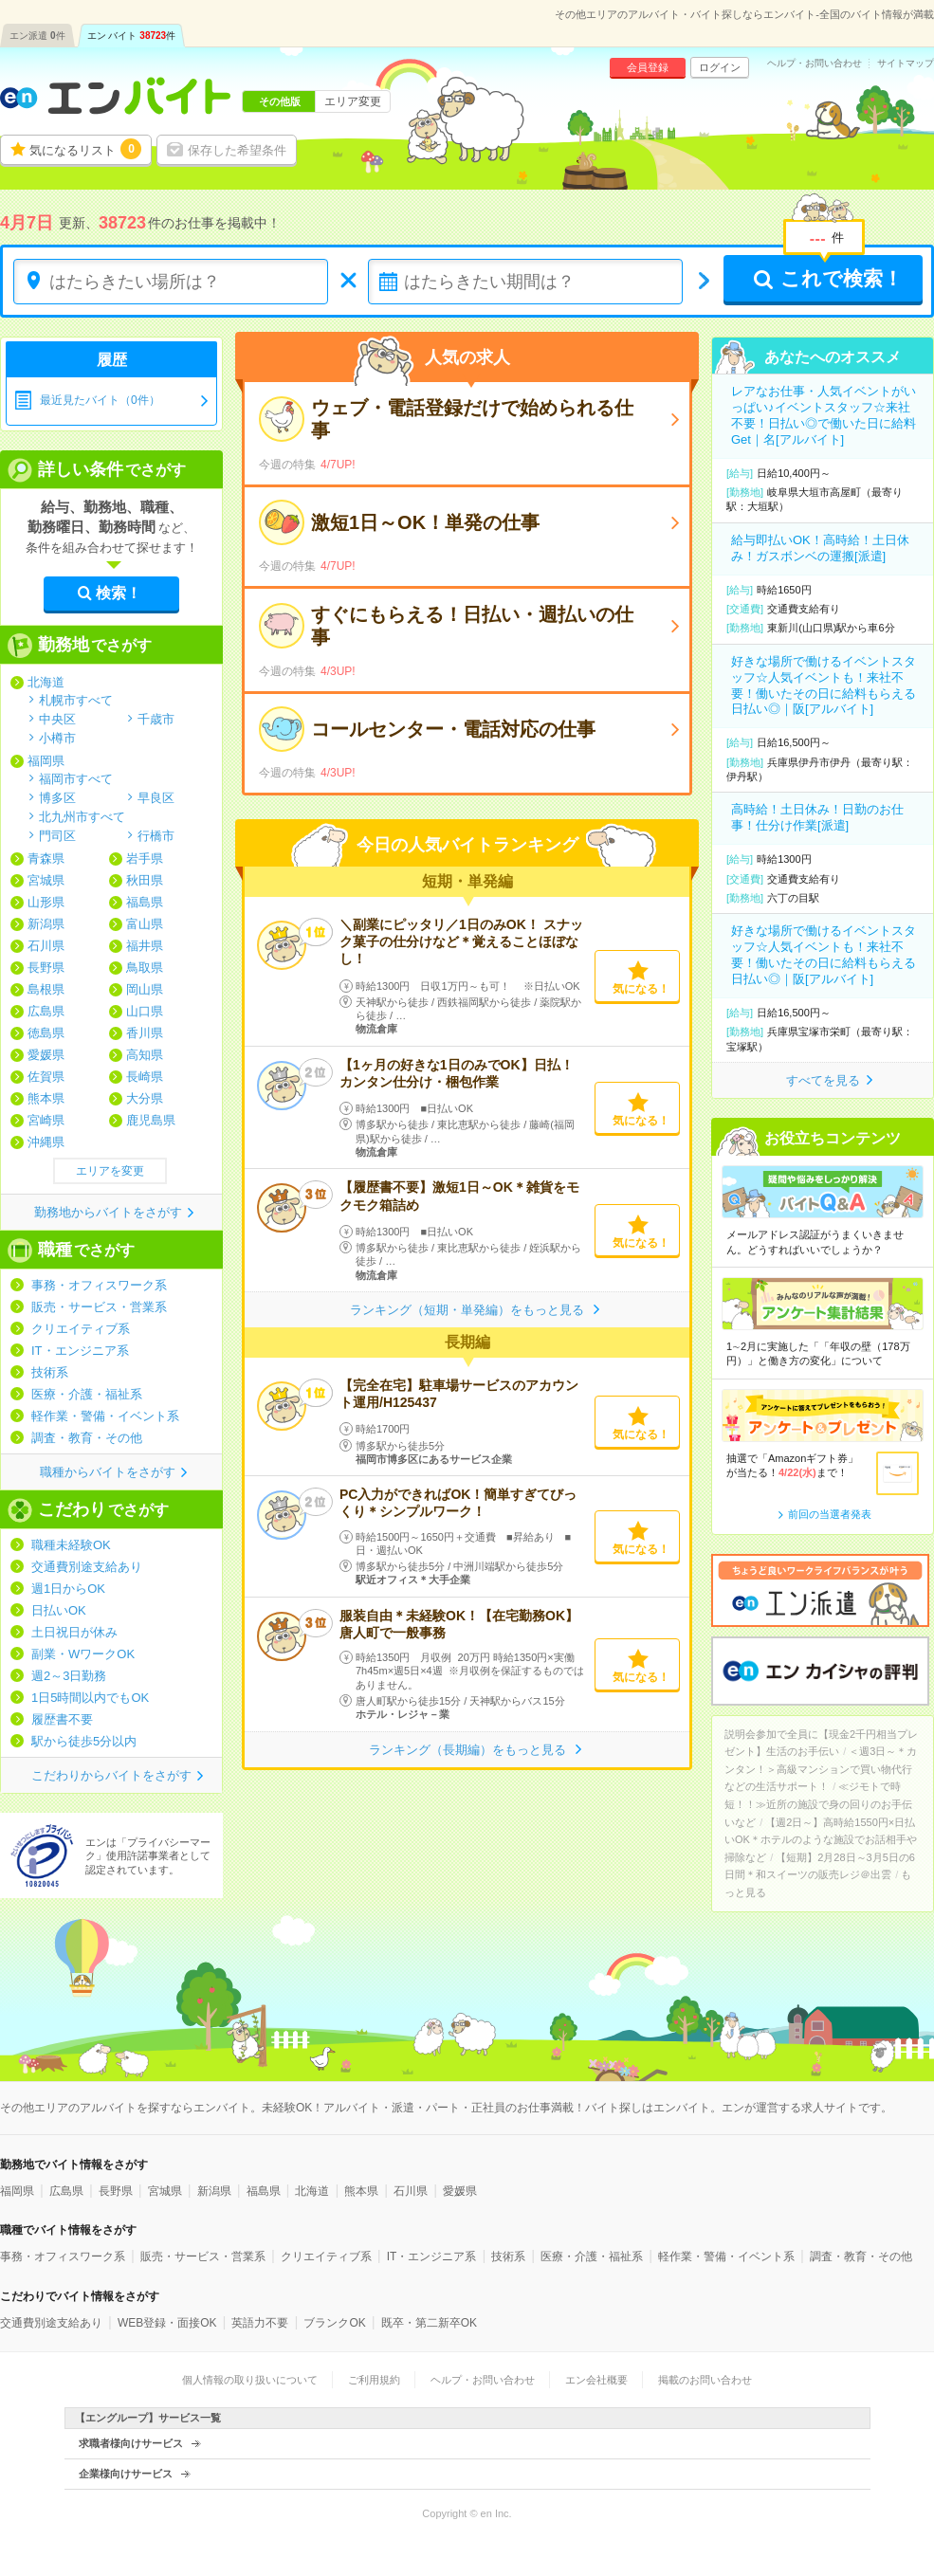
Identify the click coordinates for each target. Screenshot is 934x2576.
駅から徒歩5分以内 (84, 1741)
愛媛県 (45, 1055)
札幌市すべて (76, 699)
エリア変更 (352, 101)
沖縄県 (45, 1142)
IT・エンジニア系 (80, 1350)
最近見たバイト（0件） (100, 400)
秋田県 (144, 880)
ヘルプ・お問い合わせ (814, 63)
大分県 (144, 1098)
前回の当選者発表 (829, 1514)
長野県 (45, 967)
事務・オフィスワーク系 (99, 1285)
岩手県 (144, 858)
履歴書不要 (62, 1719)
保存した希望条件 (237, 150)
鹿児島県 (150, 1120)
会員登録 (647, 67)
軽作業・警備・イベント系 (105, 1416)
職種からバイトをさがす (107, 1472)
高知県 (144, 1055)
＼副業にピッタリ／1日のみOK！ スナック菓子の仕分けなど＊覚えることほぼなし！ (461, 941)
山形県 (45, 902)
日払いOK (58, 1610)
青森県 (45, 858)
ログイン (720, 67)
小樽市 (57, 737)
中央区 (57, 718)
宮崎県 (45, 1120)
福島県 (144, 902)
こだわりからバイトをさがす (111, 1775)
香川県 (144, 1033)
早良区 (155, 797)
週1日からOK (68, 1588)
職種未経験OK (71, 1545)
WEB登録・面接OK (167, 2322)
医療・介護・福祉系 (86, 1394)
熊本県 (45, 1098)
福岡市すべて (76, 778)
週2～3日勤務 (68, 1676)
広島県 (45, 1011)
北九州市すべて (82, 816)
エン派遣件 (37, 35)
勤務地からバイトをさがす (108, 1212)
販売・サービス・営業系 (99, 1307)
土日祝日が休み (74, 1632)
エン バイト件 (131, 35)
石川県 (45, 946)
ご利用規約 (374, 2379)
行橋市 (155, 835)
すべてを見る (823, 1080)
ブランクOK (334, 2322)
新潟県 (45, 924)
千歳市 (155, 718)
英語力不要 (259, 2322)
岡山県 (144, 989)
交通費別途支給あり (86, 1567)
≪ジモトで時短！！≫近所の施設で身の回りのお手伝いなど (818, 1804)
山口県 (144, 1011)
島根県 (45, 989)
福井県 (144, 946)
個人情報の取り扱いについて (250, 2379)
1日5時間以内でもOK (90, 1697)
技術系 (49, 1372)
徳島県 (45, 1033)
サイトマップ (905, 63)
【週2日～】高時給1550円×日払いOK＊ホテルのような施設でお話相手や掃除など (820, 1840)
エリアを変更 (110, 1171)
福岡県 (45, 761)
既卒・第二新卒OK (429, 2322)
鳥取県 (144, 967)
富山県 (144, 924)
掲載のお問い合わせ (705, 2379)
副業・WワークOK (83, 1654)
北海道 (45, 682)
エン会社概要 (596, 2379)
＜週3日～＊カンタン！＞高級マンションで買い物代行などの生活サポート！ (820, 1768)
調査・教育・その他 (86, 1438)
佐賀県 (45, 1076)
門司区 (57, 835)
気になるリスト (85, 148)
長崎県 (144, 1076)
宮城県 (45, 880)
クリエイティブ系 (80, 1329)
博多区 (57, 797)
